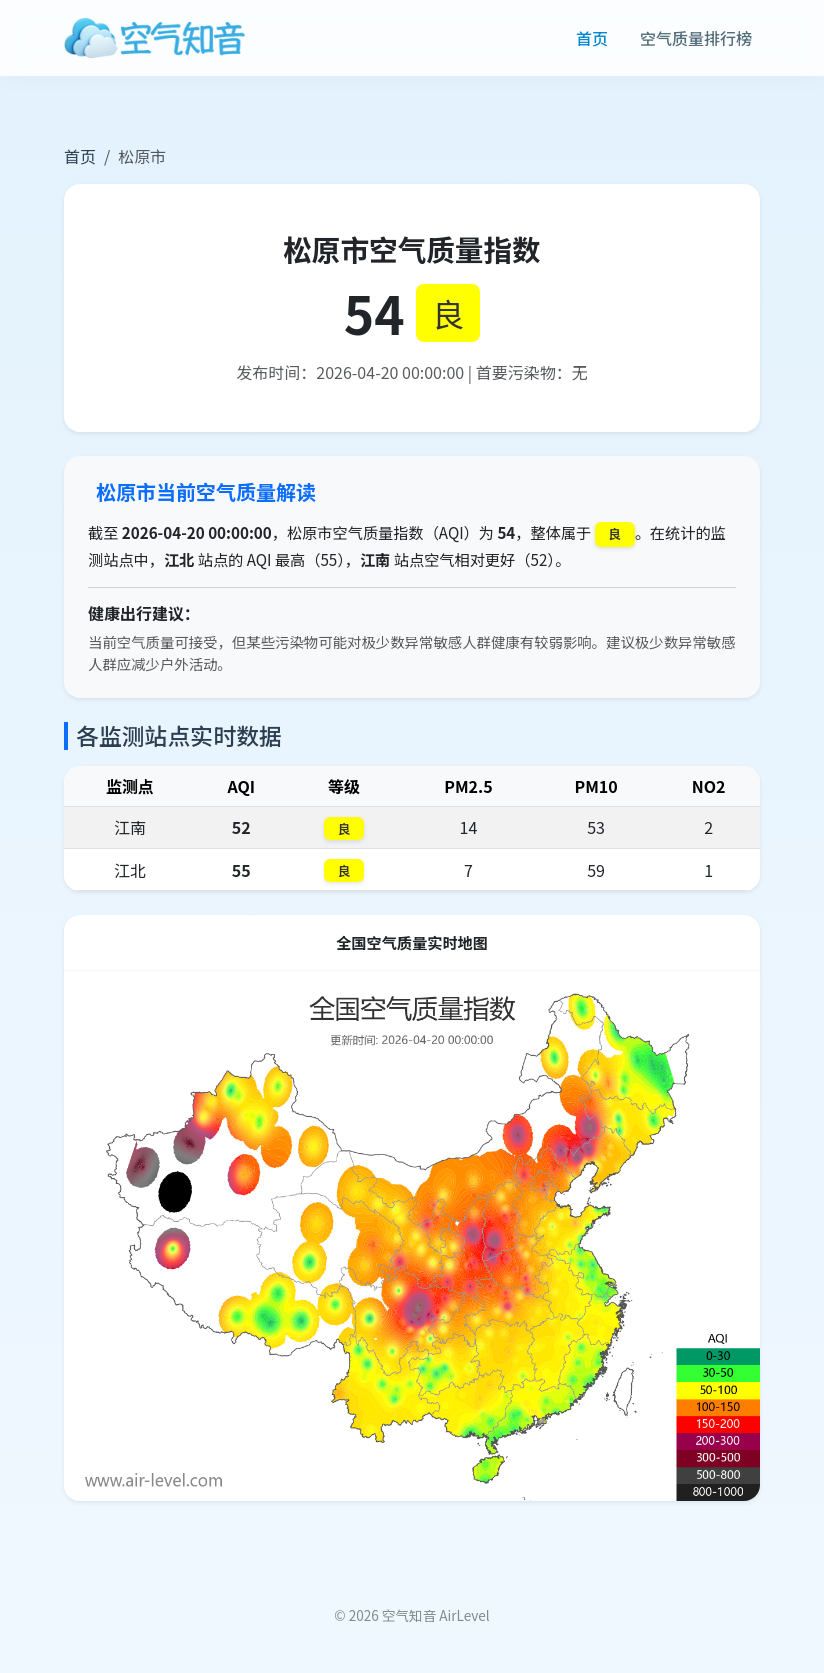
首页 (592, 38)
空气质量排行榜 (696, 38)
